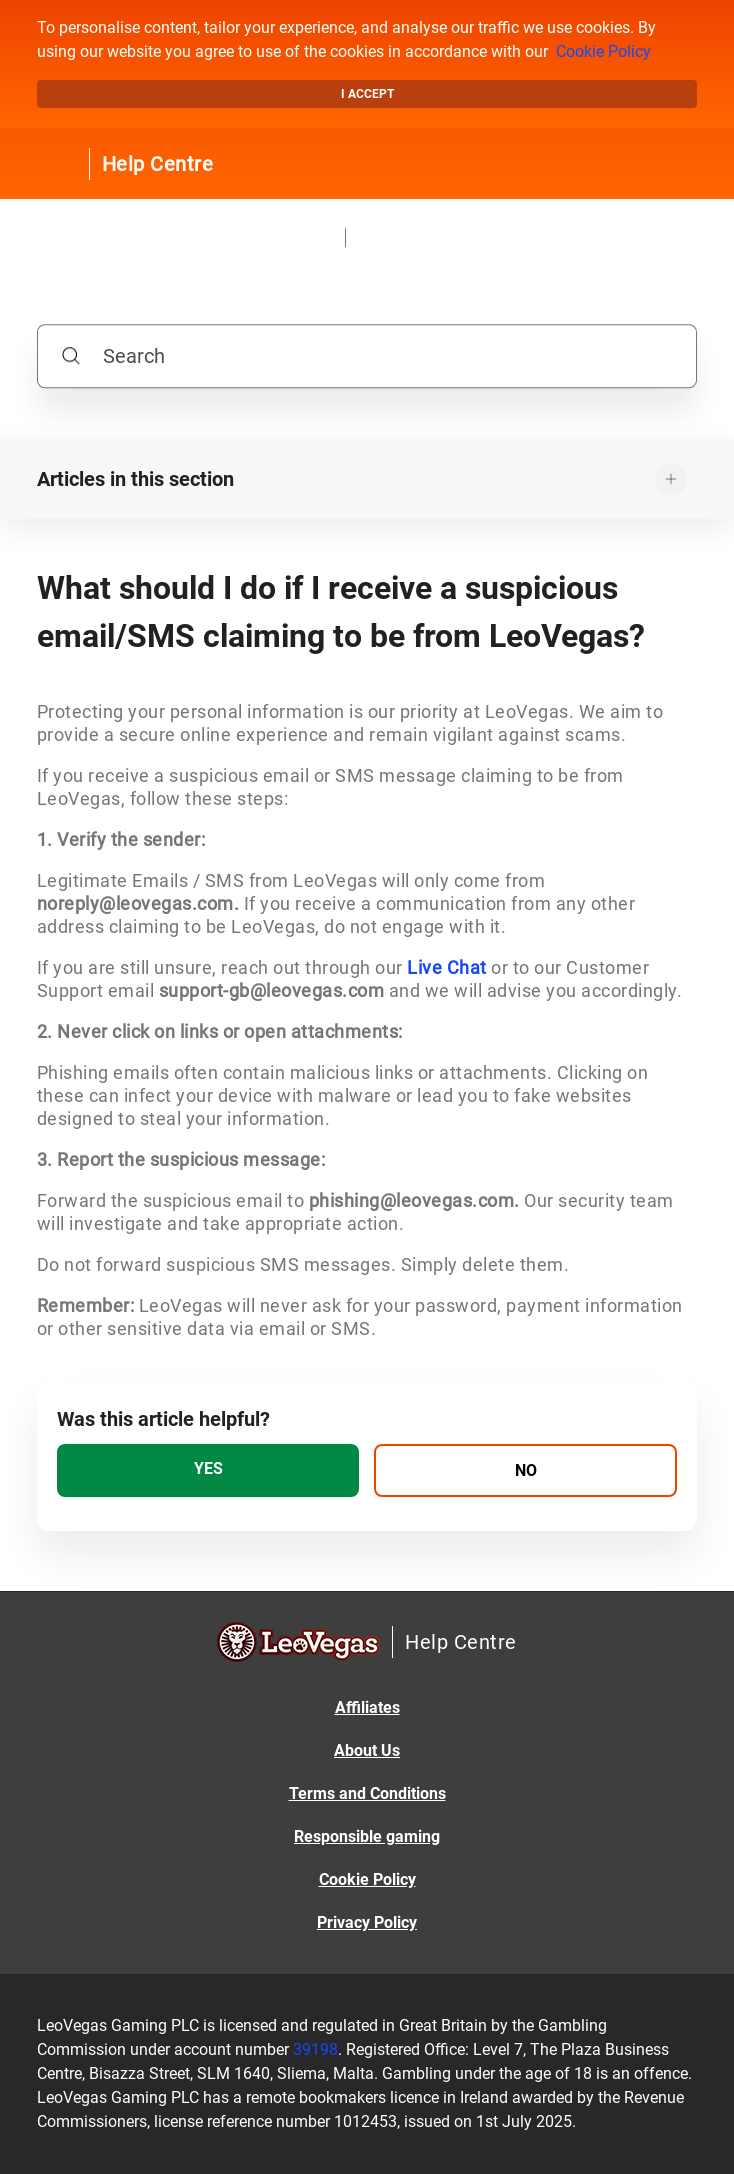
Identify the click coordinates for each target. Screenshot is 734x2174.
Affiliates (367, 1707)
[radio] (208, 1470)
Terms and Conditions (367, 1793)
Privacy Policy (367, 1922)
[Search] (367, 356)
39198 (315, 2049)
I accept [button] (367, 94)
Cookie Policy (603, 51)
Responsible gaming (367, 1836)
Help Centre (158, 164)
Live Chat (447, 967)
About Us (367, 1750)
